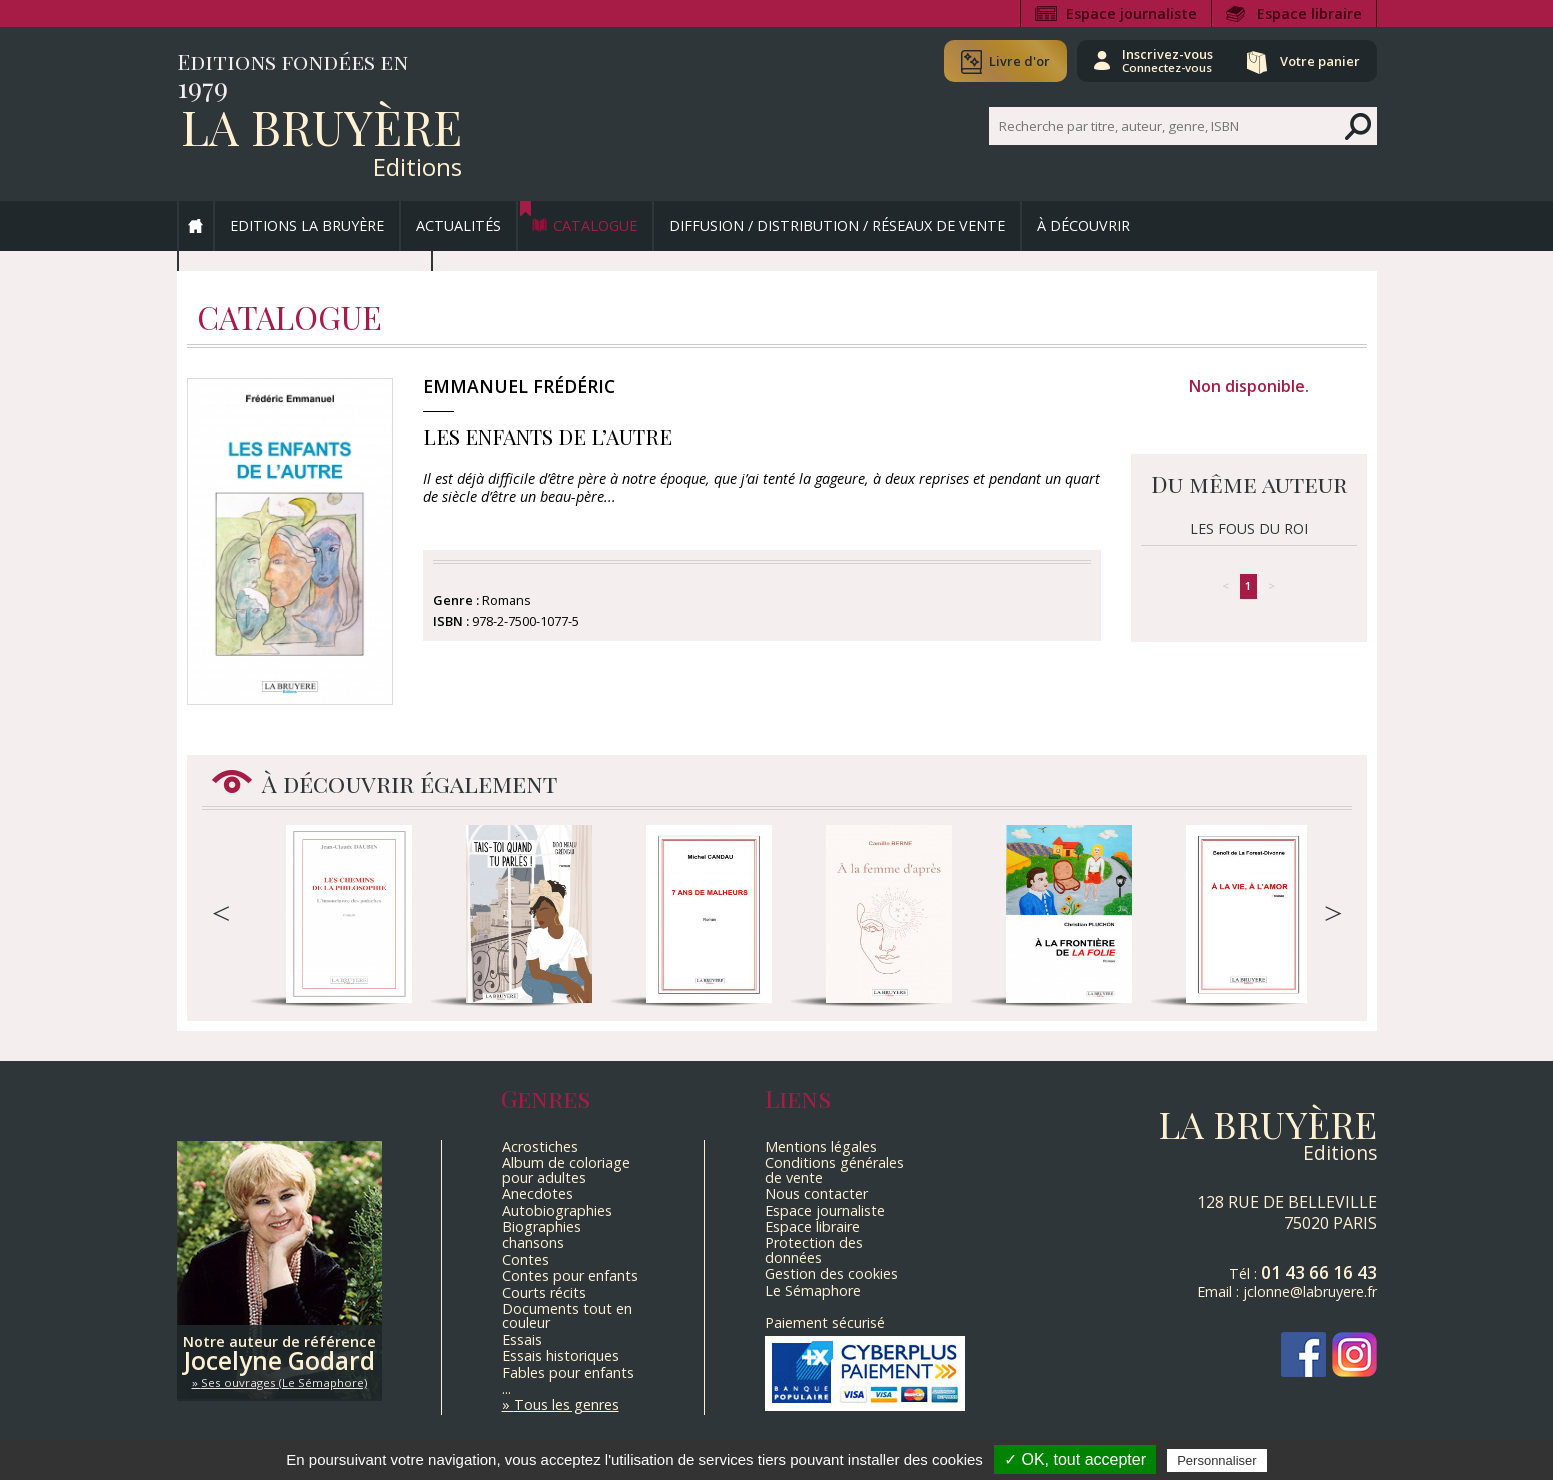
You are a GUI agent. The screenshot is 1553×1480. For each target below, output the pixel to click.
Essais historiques (560, 1355)
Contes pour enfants (570, 1275)
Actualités (458, 225)
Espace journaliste (1131, 13)
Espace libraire (1309, 13)
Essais (522, 1339)
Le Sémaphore (813, 1290)
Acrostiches (540, 1146)
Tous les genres (566, 1404)
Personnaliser (1217, 1460)
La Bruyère (321, 126)
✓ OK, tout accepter (1075, 1459)
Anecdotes (537, 1193)
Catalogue (595, 225)
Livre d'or (1019, 61)
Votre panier (1320, 61)
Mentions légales (821, 1146)
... (506, 1388)
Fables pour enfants (568, 1372)
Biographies (541, 1226)
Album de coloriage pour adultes (566, 1169)
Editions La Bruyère (307, 225)
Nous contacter (816, 1193)
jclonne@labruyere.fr (1310, 1291)
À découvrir (1083, 225)
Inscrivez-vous (1167, 60)
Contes (525, 1259)
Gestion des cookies (831, 1273)
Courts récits (544, 1292)
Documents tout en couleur (567, 1315)
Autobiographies (557, 1210)
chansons (533, 1242)
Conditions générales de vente (834, 1169)
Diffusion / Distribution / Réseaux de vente (837, 225)
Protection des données (814, 1249)
